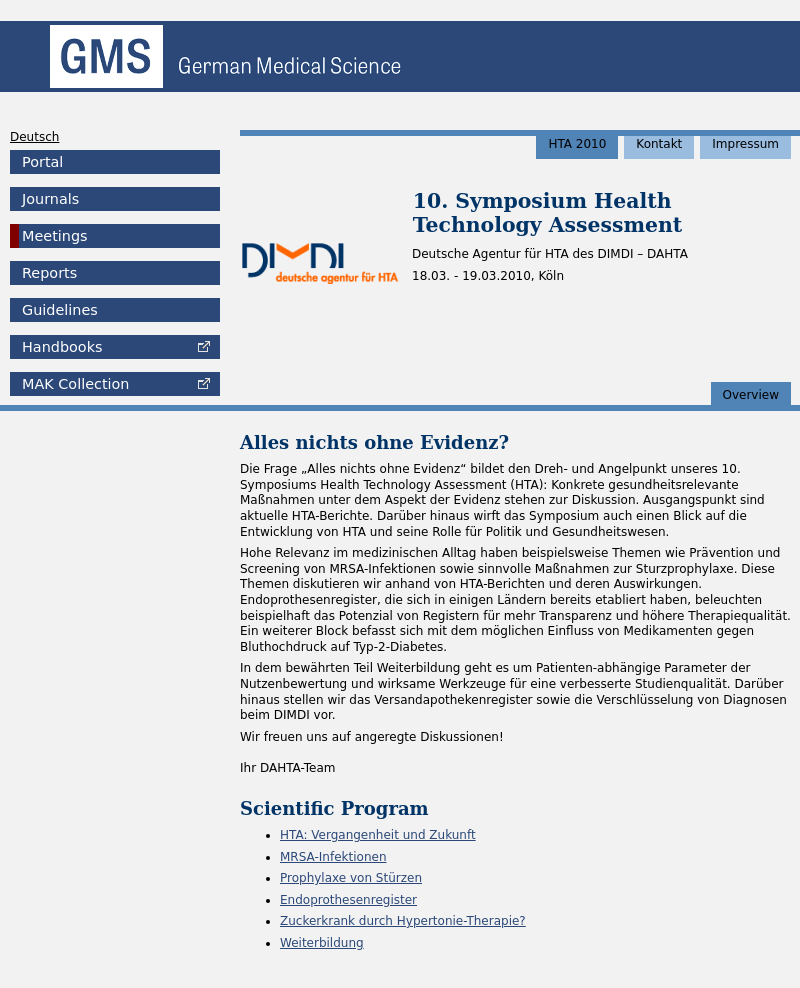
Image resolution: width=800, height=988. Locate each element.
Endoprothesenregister (348, 900)
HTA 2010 (577, 144)
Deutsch (34, 137)
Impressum (745, 144)
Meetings (55, 236)
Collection (75, 384)
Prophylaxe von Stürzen (351, 878)
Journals (50, 199)
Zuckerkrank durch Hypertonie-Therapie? (403, 921)
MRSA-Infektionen (333, 857)
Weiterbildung (322, 943)
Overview (751, 395)
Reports (49, 273)
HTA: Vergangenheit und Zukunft (378, 835)
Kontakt (659, 144)
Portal (42, 162)
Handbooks (62, 347)
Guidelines (60, 310)
